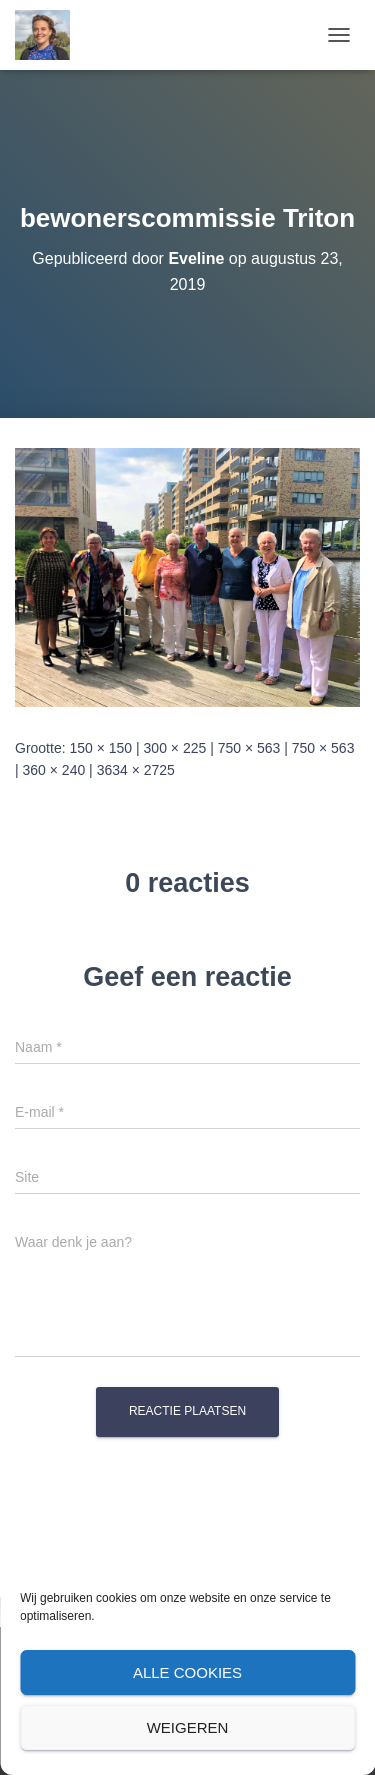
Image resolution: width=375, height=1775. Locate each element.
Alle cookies (187, 1672)
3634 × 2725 (136, 770)
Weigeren (188, 1727)
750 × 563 (249, 748)
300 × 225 (175, 748)
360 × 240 (54, 770)
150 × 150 (100, 748)
